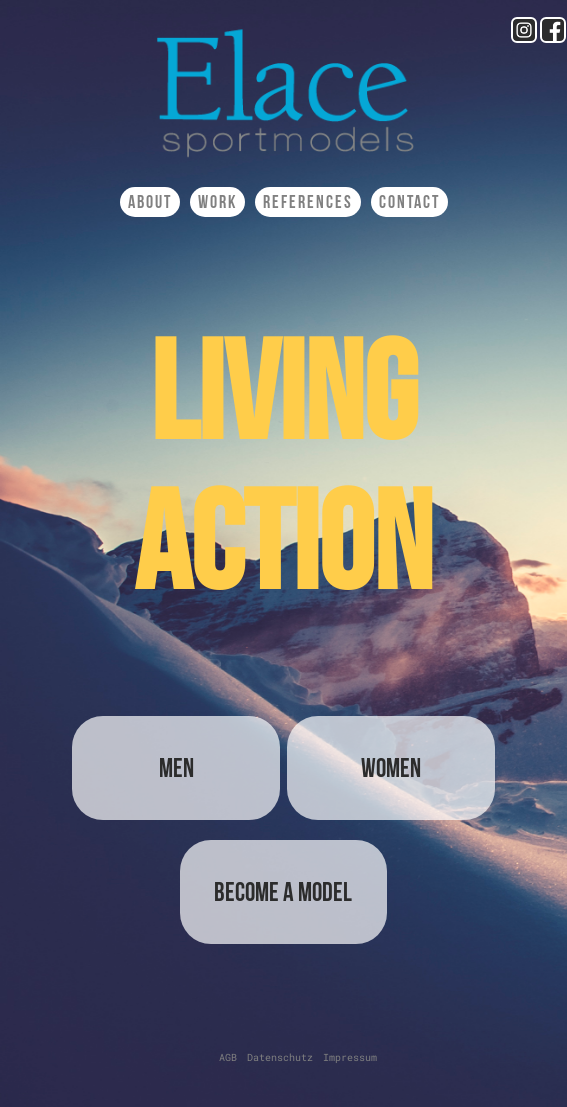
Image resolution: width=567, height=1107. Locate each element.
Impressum (350, 1057)
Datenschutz (280, 1057)
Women (391, 768)
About (150, 202)
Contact (409, 202)
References (308, 202)
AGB (228, 1057)
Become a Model (283, 892)
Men (176, 768)
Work (217, 202)
